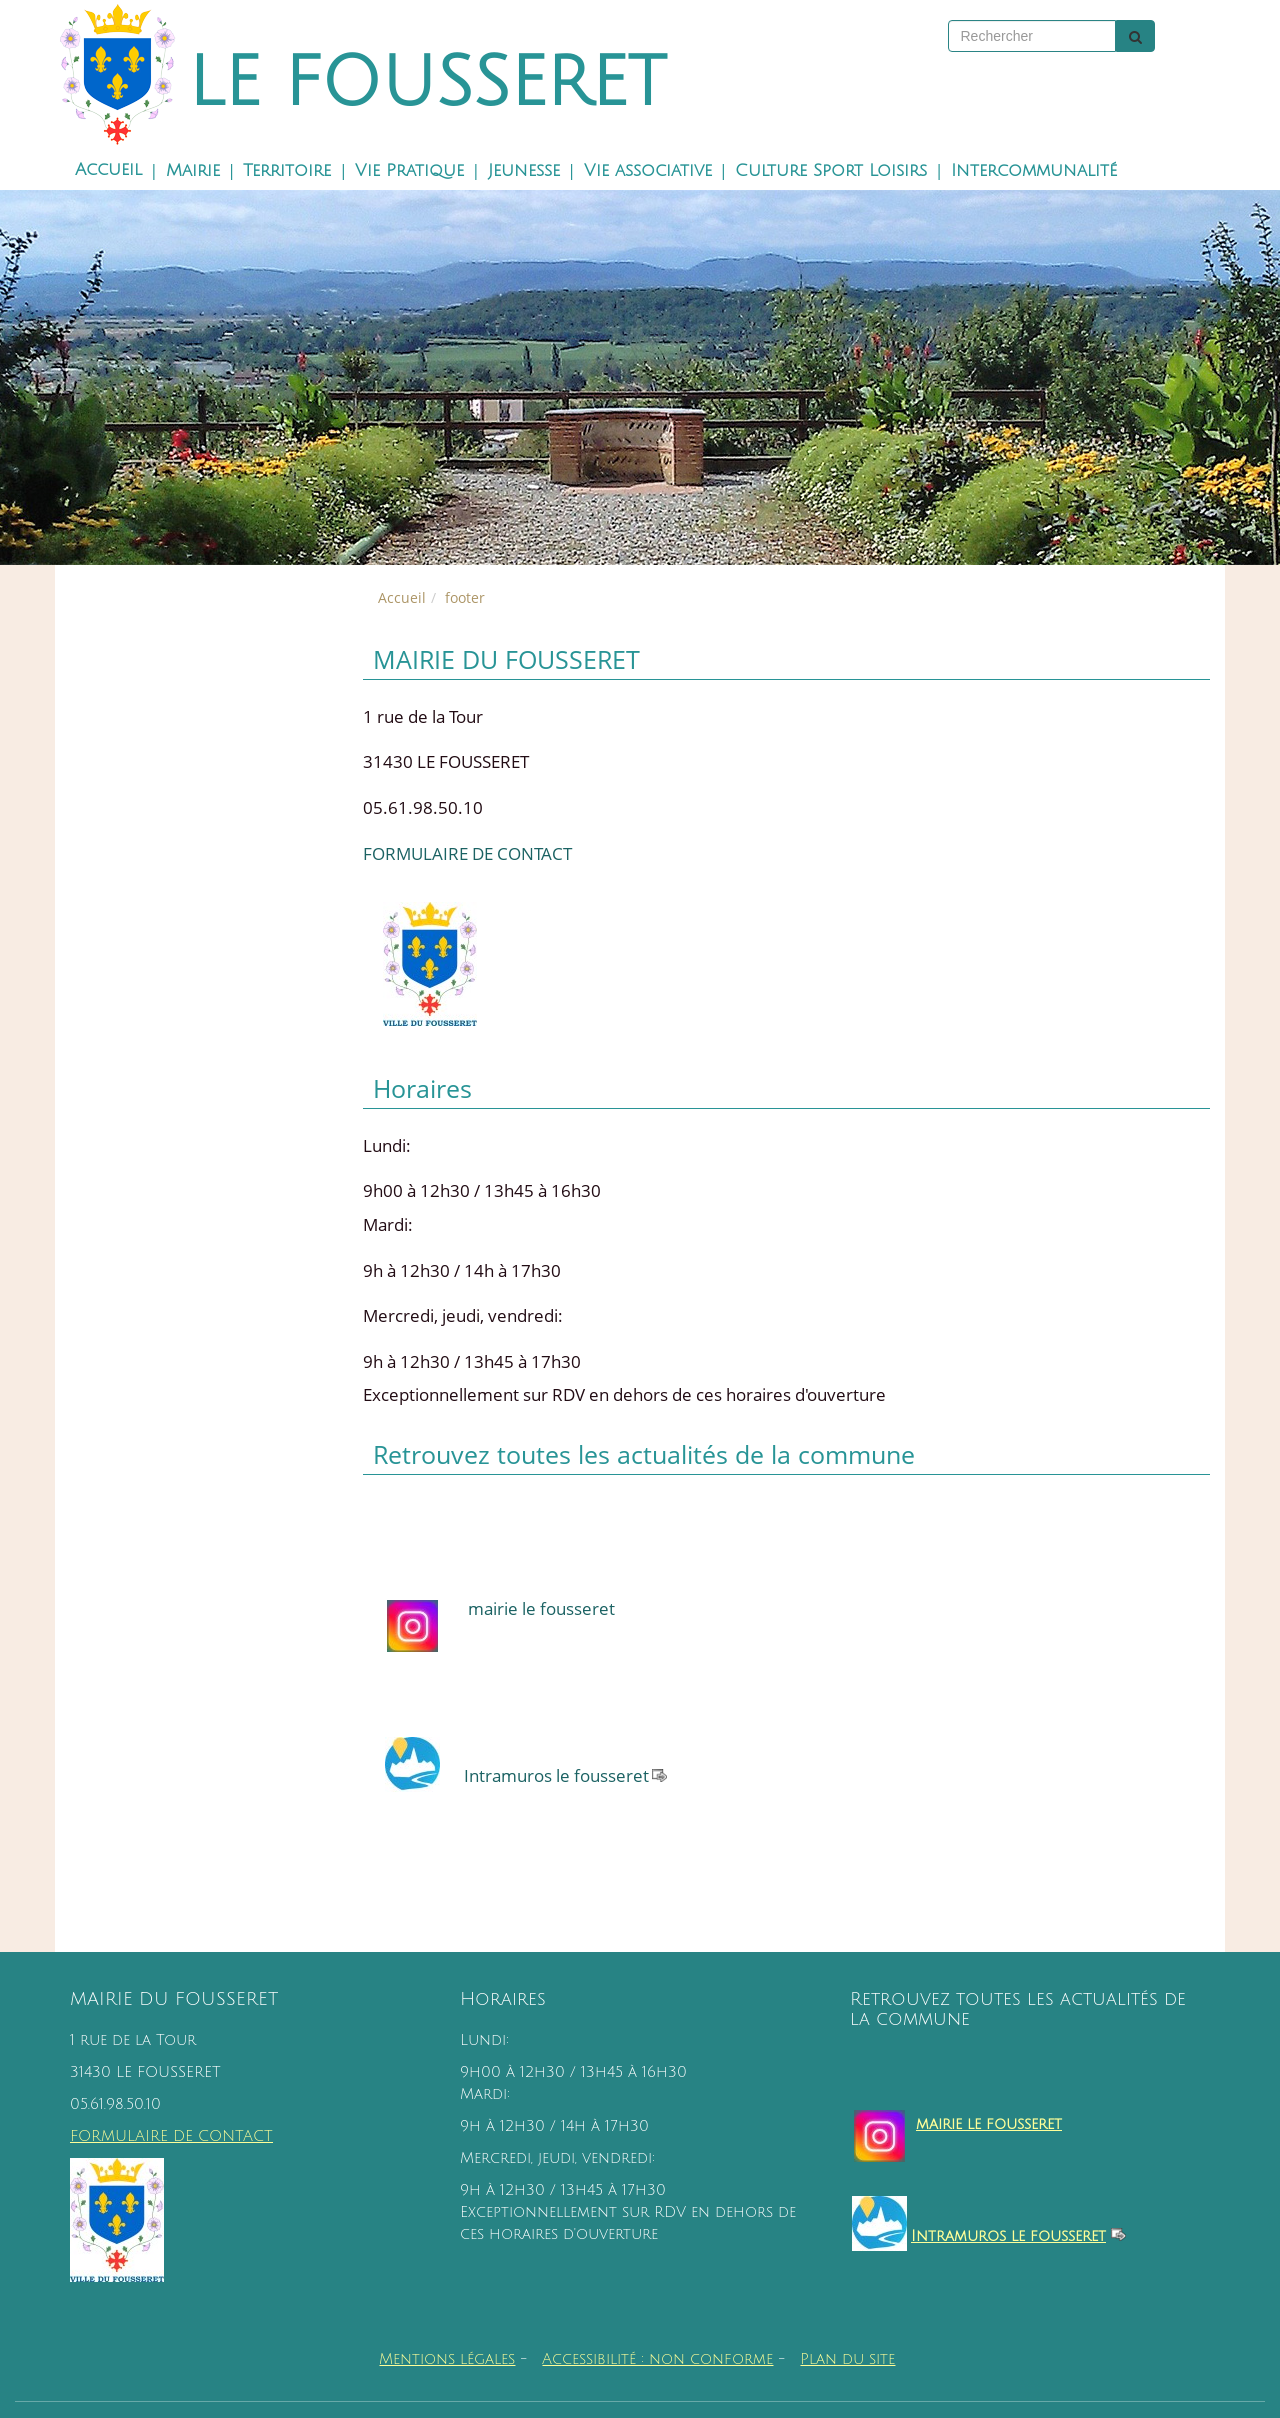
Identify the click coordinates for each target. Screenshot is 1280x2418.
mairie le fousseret (541, 1608)
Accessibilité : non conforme (657, 2359)
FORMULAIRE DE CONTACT (467, 853)
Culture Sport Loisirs (831, 171)
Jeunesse (524, 171)
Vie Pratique (409, 171)
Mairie (193, 171)
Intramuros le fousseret (556, 1775)
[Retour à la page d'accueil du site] (104, 75)
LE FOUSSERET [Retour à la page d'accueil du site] (427, 83)
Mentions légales (447, 2359)
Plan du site (847, 2359)
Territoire (287, 171)
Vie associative (648, 171)
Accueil (108, 170)
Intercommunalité (1034, 171)
